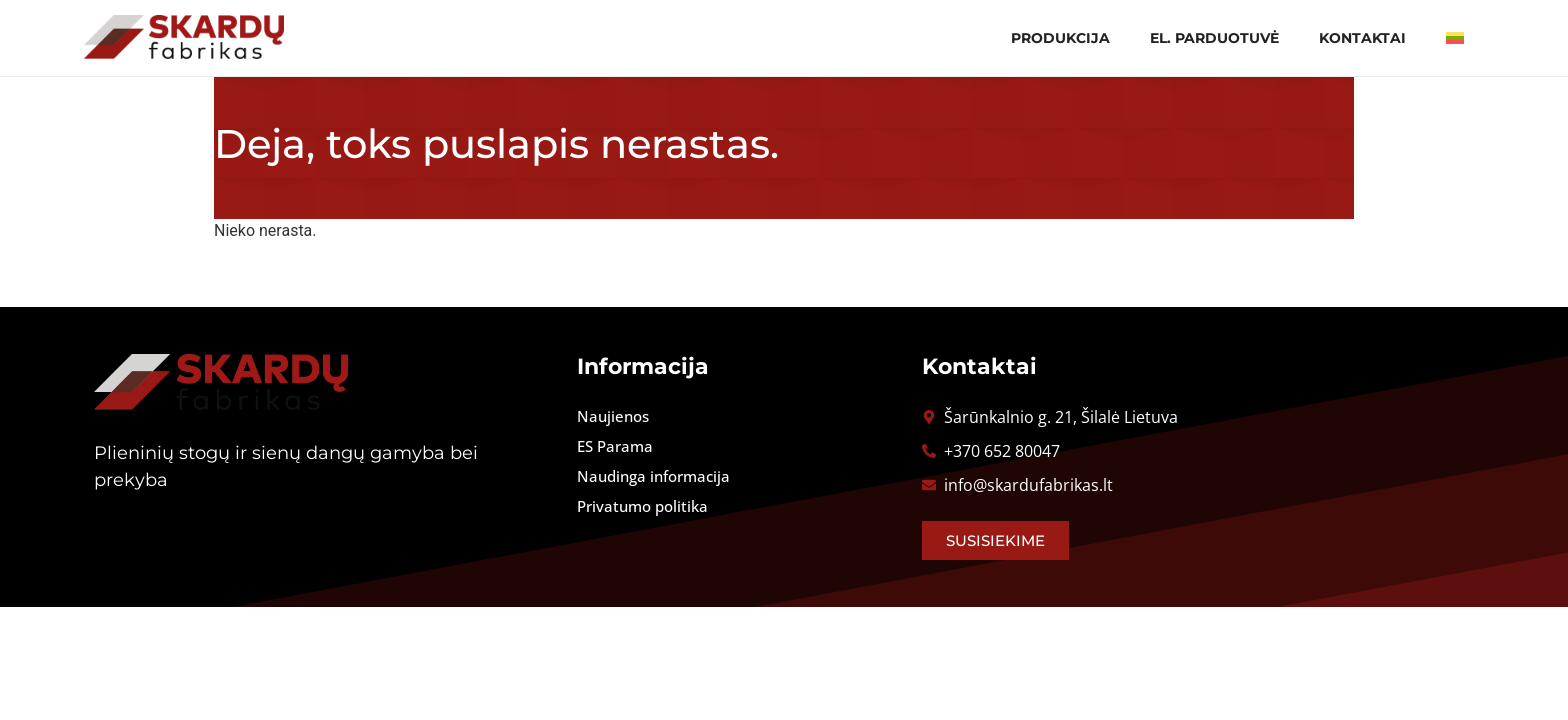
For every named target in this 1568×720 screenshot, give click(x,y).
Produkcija (1060, 38)
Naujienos (613, 416)
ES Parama (615, 446)
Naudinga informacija (653, 476)
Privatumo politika (642, 506)
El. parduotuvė (1214, 38)
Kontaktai (1362, 38)
